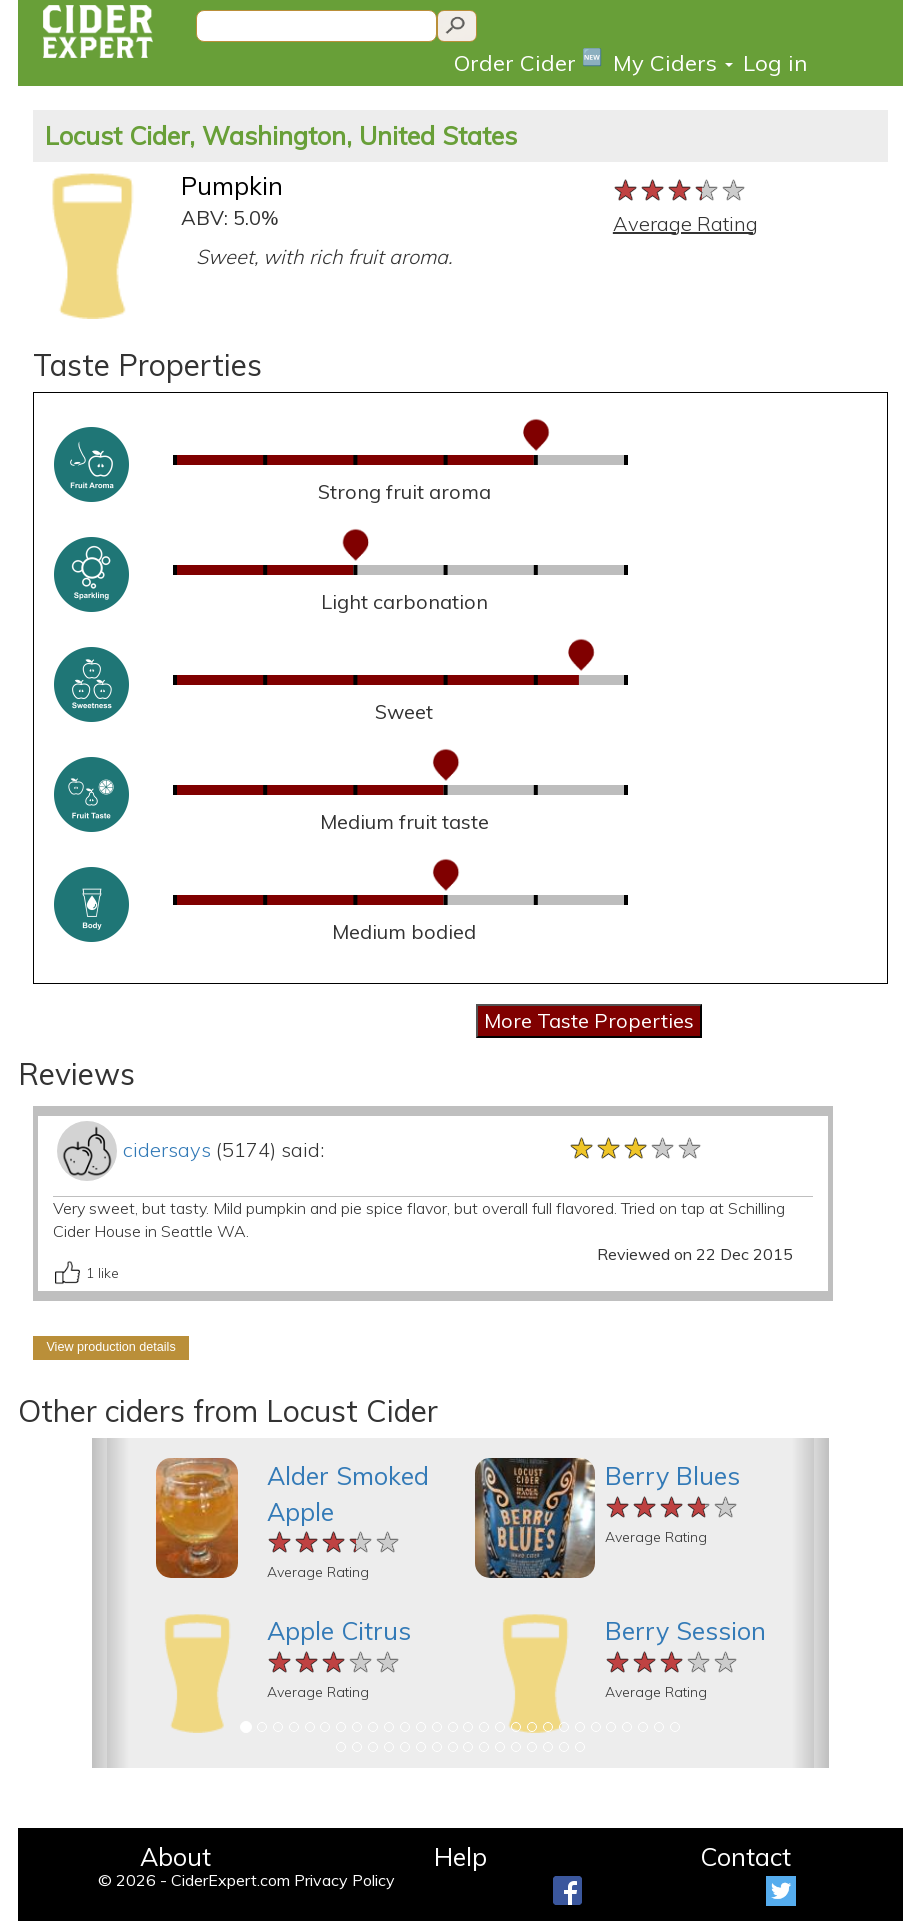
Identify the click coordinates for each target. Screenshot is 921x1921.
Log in (775, 63)
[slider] (680, 191)
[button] (110, 1603)
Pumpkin (232, 185)
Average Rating (685, 223)
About (175, 1856)
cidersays (167, 1149)
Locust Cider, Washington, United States (281, 135)
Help (460, 1856)
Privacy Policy (344, 1880)
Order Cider (528, 61)
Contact (745, 1856)
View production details (110, 1347)
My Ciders (673, 63)
